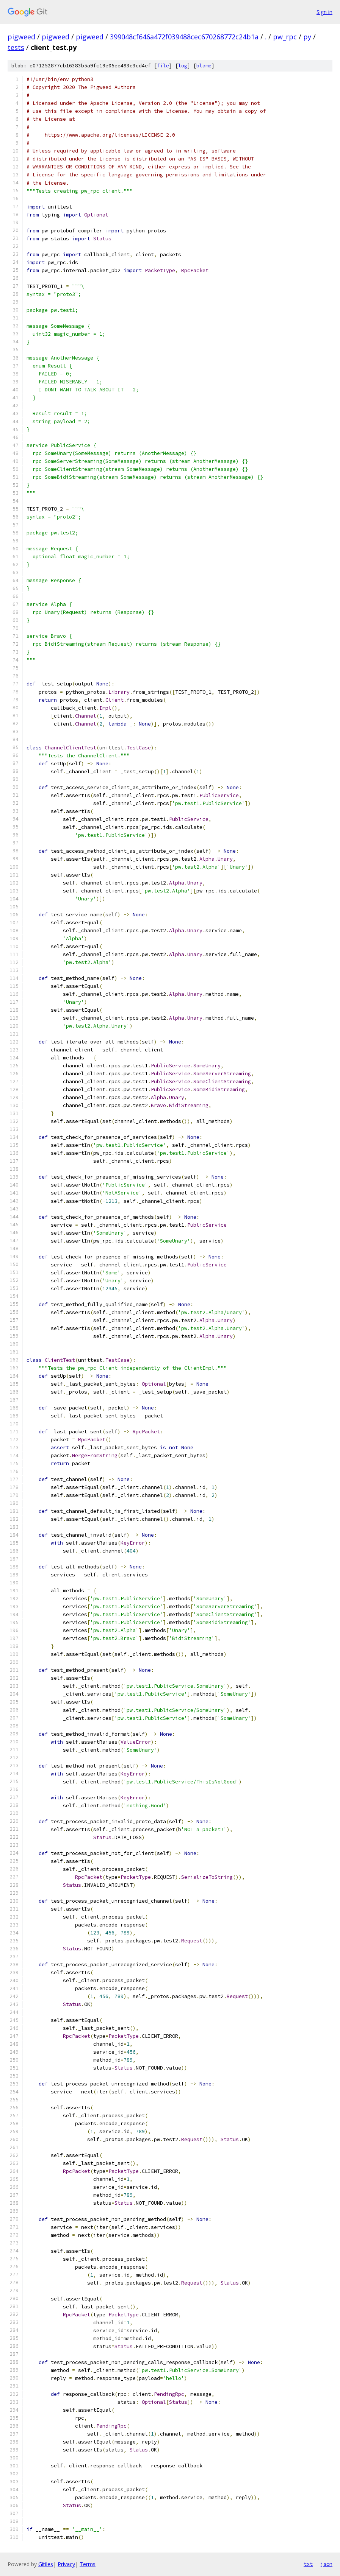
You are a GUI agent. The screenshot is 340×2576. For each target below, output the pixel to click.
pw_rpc (285, 36)
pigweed (21, 36)
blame (204, 65)
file (163, 65)
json (326, 2563)
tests (16, 47)
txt (308, 2563)
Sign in (324, 12)
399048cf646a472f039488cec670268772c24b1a (184, 36)
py (307, 36)
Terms (88, 2564)
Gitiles (45, 2564)
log (182, 65)
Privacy (66, 2564)
